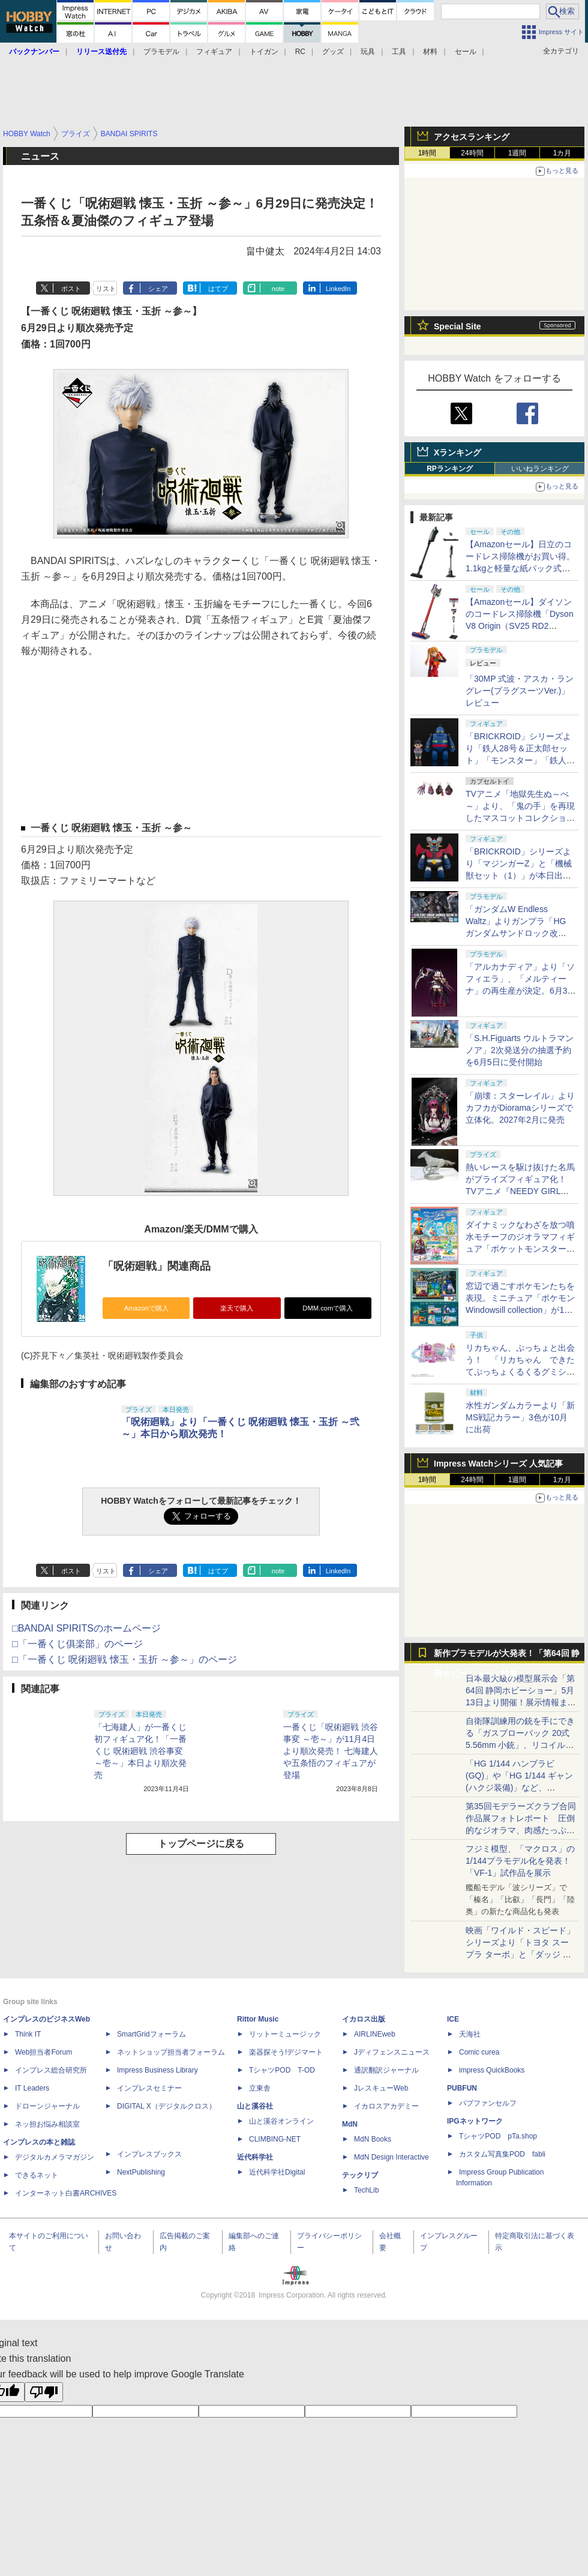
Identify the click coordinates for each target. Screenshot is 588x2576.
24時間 (472, 153)
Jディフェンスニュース (392, 2052)
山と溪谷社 (255, 2106)
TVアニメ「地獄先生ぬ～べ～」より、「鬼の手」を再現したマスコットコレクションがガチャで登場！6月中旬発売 (520, 818)
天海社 (470, 2034)
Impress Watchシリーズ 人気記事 (498, 1463)
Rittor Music (257, 2019)
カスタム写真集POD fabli (502, 2154)
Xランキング (457, 452)
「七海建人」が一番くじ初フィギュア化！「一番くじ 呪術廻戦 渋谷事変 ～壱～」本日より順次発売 (140, 1751)
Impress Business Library (157, 2070)
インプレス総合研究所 (51, 2070)
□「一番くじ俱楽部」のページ (77, 1644)
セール (465, 51)
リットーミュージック (285, 2034)
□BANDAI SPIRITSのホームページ (86, 1628)
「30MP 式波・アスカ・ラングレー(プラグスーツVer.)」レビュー (520, 690)
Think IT (28, 2034)
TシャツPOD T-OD (282, 2070)
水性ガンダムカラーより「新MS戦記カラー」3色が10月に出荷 (520, 1417)
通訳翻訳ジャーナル (386, 2070)
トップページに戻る (201, 1844)
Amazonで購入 (146, 1308)
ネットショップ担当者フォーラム (171, 2052)
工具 (399, 51)
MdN (350, 2124)
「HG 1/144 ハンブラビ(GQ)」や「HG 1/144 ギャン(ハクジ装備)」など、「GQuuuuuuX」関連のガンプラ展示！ (519, 1787)
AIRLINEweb (374, 2034)
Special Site (457, 326)
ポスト (71, 288)
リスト (106, 288)
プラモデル (161, 51)
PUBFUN (462, 2088)
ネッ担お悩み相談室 (47, 2124)
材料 (430, 51)
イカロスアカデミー (386, 2106)
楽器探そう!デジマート (286, 2052)
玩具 (368, 51)
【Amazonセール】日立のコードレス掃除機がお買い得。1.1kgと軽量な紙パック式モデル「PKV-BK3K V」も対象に (520, 568)
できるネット (36, 2175)
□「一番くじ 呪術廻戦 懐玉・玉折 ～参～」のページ (124, 1659)
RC (300, 51)
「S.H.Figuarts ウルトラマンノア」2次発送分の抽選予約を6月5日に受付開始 (520, 1050)
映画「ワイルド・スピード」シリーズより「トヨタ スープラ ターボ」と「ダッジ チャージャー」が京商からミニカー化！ (520, 1954)
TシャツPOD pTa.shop (498, 2136)
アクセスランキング (471, 137)
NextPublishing (141, 2172)
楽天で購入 (236, 1308)
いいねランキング (540, 468)
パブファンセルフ (488, 2103)
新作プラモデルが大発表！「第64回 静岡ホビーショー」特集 (507, 1655)
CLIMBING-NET (275, 2139)
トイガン (264, 51)
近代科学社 (255, 2157)
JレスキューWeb (381, 2088)
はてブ (218, 288)
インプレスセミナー (149, 2088)
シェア (158, 288)
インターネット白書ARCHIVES (65, 2193)
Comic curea (479, 2052)
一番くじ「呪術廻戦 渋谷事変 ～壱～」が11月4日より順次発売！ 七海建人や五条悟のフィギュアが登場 (330, 1751)
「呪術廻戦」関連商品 (157, 1266)
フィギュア (214, 51)
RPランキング (450, 468)
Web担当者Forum (43, 2052)
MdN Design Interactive (391, 2157)
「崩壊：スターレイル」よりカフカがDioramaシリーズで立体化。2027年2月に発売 (520, 1107)
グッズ (333, 51)
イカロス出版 (363, 2019)
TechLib (366, 2190)
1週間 (517, 153)
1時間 (427, 153)
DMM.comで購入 (327, 1308)
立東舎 (260, 2088)
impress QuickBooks (491, 2070)
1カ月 (562, 153)
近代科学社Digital (277, 2172)
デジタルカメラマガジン (54, 2157)
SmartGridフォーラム (151, 2034)
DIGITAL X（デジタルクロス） (166, 2106)
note (278, 288)
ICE (453, 2019)
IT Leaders (32, 2088)
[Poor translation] (44, 2392)
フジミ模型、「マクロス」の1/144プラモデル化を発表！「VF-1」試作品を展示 (520, 1861)
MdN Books (372, 2139)
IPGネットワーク (475, 2121)
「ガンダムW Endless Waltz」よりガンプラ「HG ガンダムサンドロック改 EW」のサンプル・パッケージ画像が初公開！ (519, 933)
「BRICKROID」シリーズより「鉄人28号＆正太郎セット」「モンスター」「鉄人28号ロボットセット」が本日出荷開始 (521, 760)
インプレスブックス (149, 2154)
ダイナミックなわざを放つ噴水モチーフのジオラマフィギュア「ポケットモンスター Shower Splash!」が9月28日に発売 (520, 1248)
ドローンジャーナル (47, 2106)
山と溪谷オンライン (281, 2121)
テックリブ (360, 2175)
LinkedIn (338, 288)
